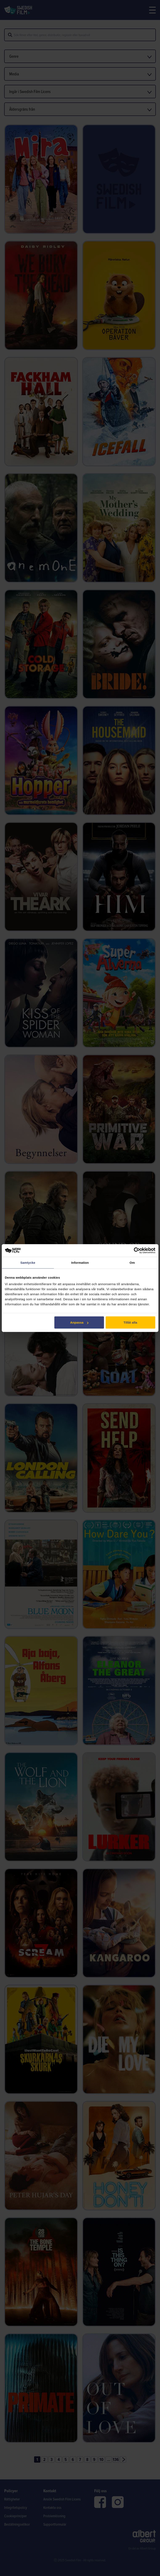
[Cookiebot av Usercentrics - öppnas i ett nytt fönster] (136, 1250)
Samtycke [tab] (27, 1262)
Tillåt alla (130, 1322)
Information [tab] (80, 1262)
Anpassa (79, 1322)
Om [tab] (132, 1262)
